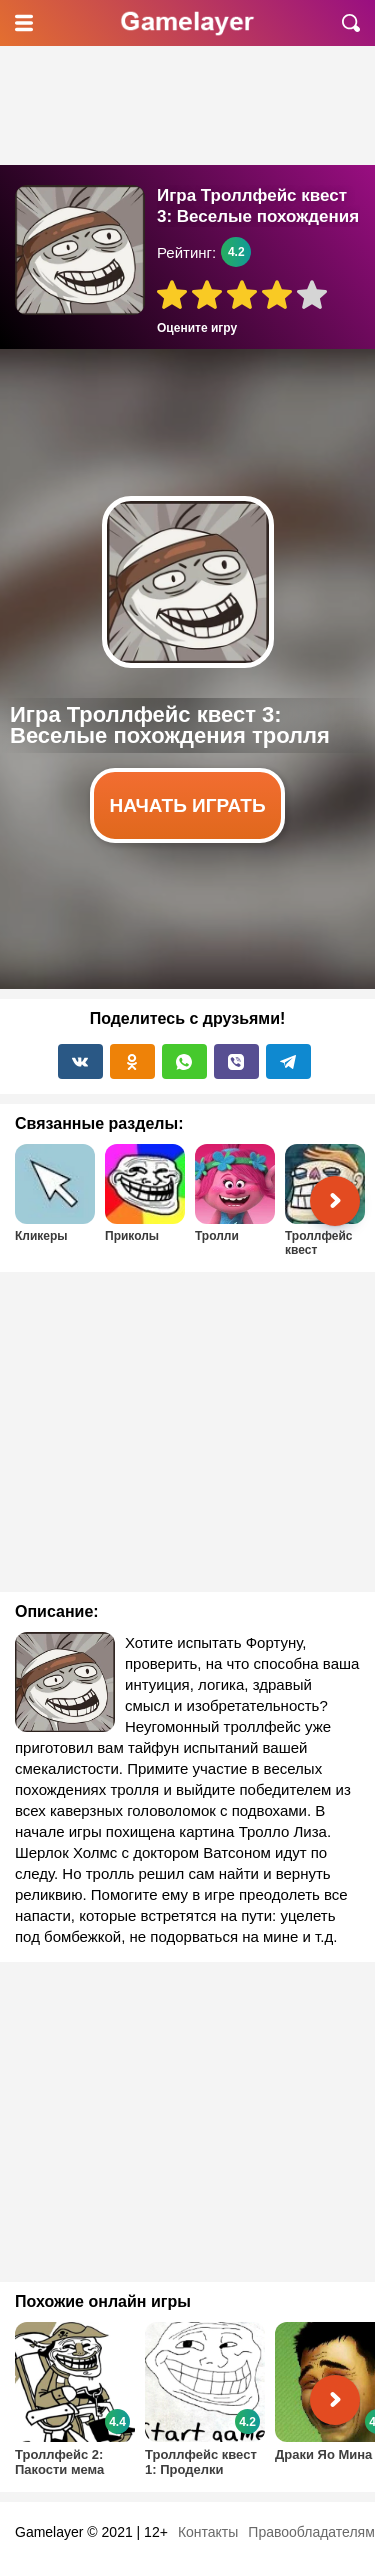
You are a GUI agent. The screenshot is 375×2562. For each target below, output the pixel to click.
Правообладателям (311, 2532)
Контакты (208, 2532)
